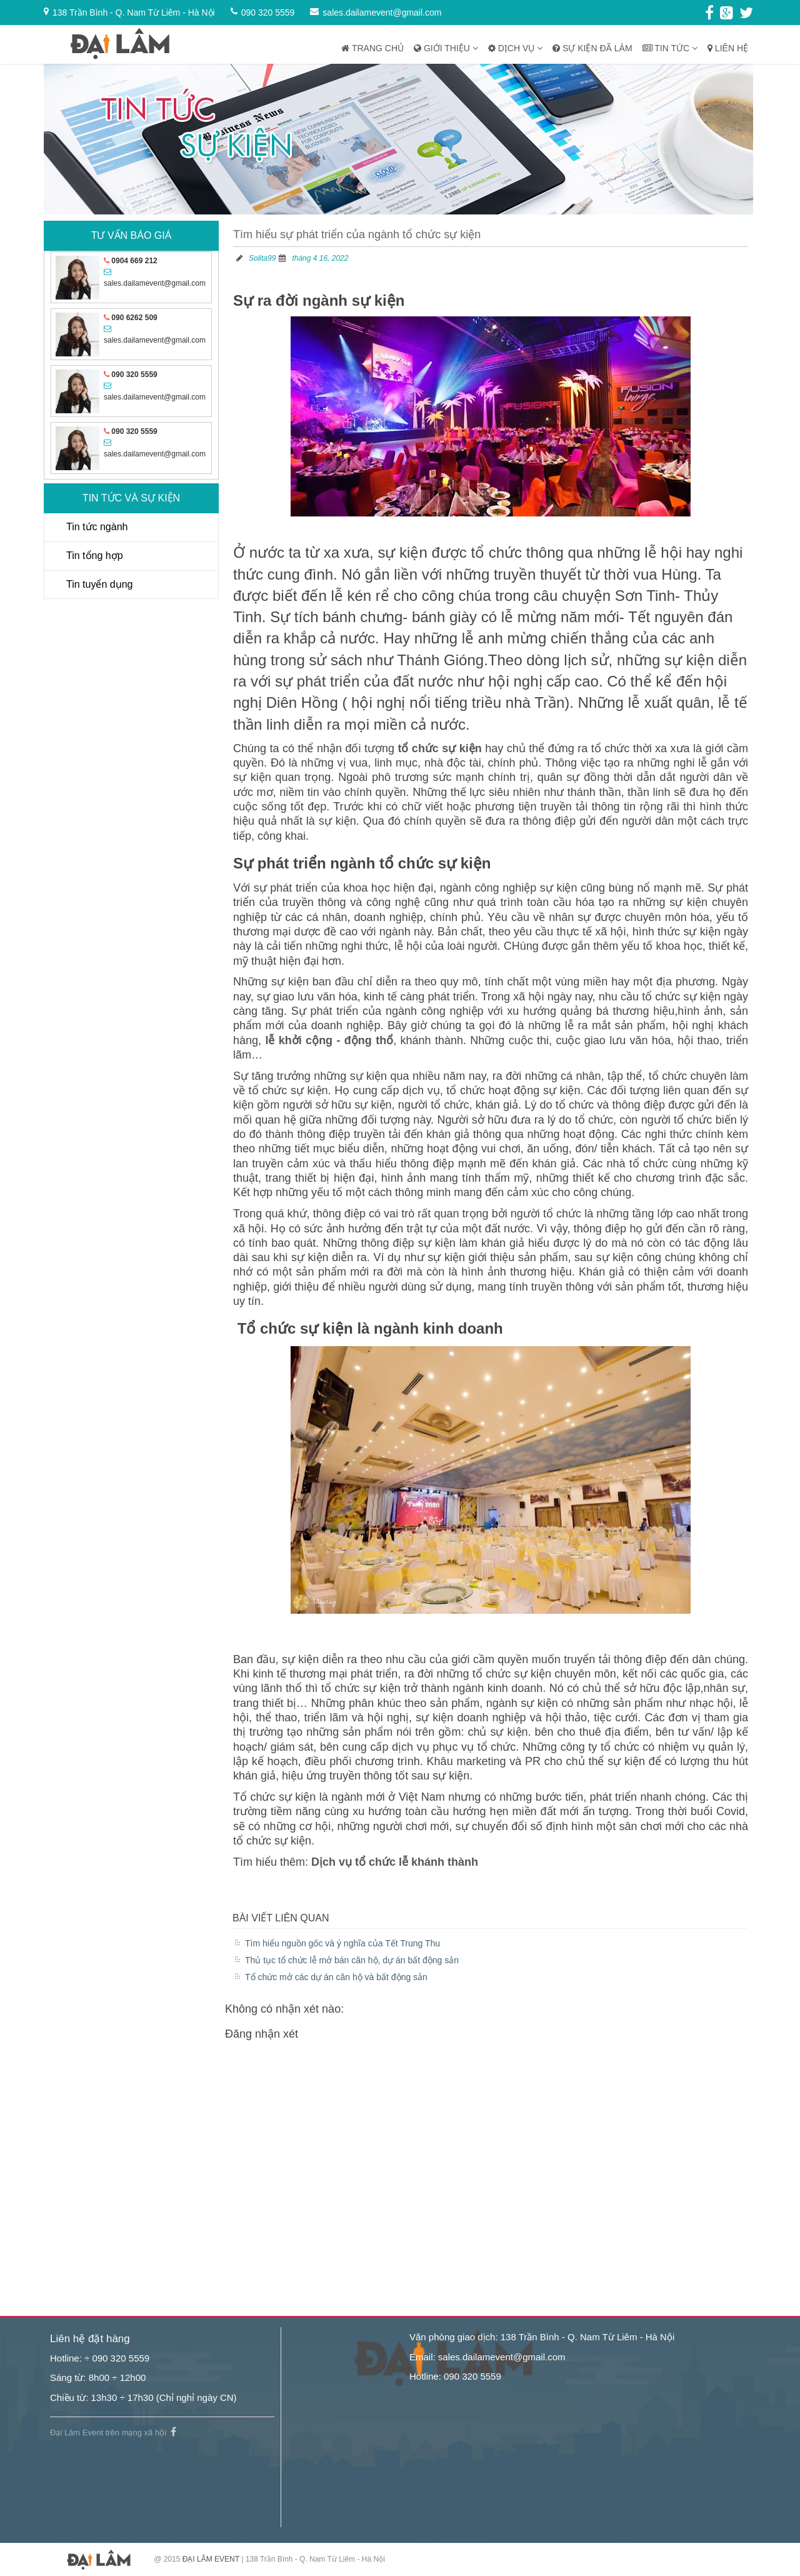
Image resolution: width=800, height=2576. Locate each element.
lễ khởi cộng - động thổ (329, 1040)
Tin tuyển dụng (99, 584)
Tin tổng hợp (94, 555)
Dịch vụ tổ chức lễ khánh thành (394, 1862)
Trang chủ (372, 48)
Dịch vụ (515, 48)
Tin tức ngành (97, 526)
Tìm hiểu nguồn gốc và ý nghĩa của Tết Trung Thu (342, 1943)
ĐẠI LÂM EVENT (210, 2559)
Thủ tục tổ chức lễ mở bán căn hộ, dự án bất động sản (352, 1960)
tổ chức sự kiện (439, 748)
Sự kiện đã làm (592, 48)
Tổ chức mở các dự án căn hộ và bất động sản (336, 1977)
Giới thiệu (446, 48)
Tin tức (670, 48)
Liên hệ (728, 48)
